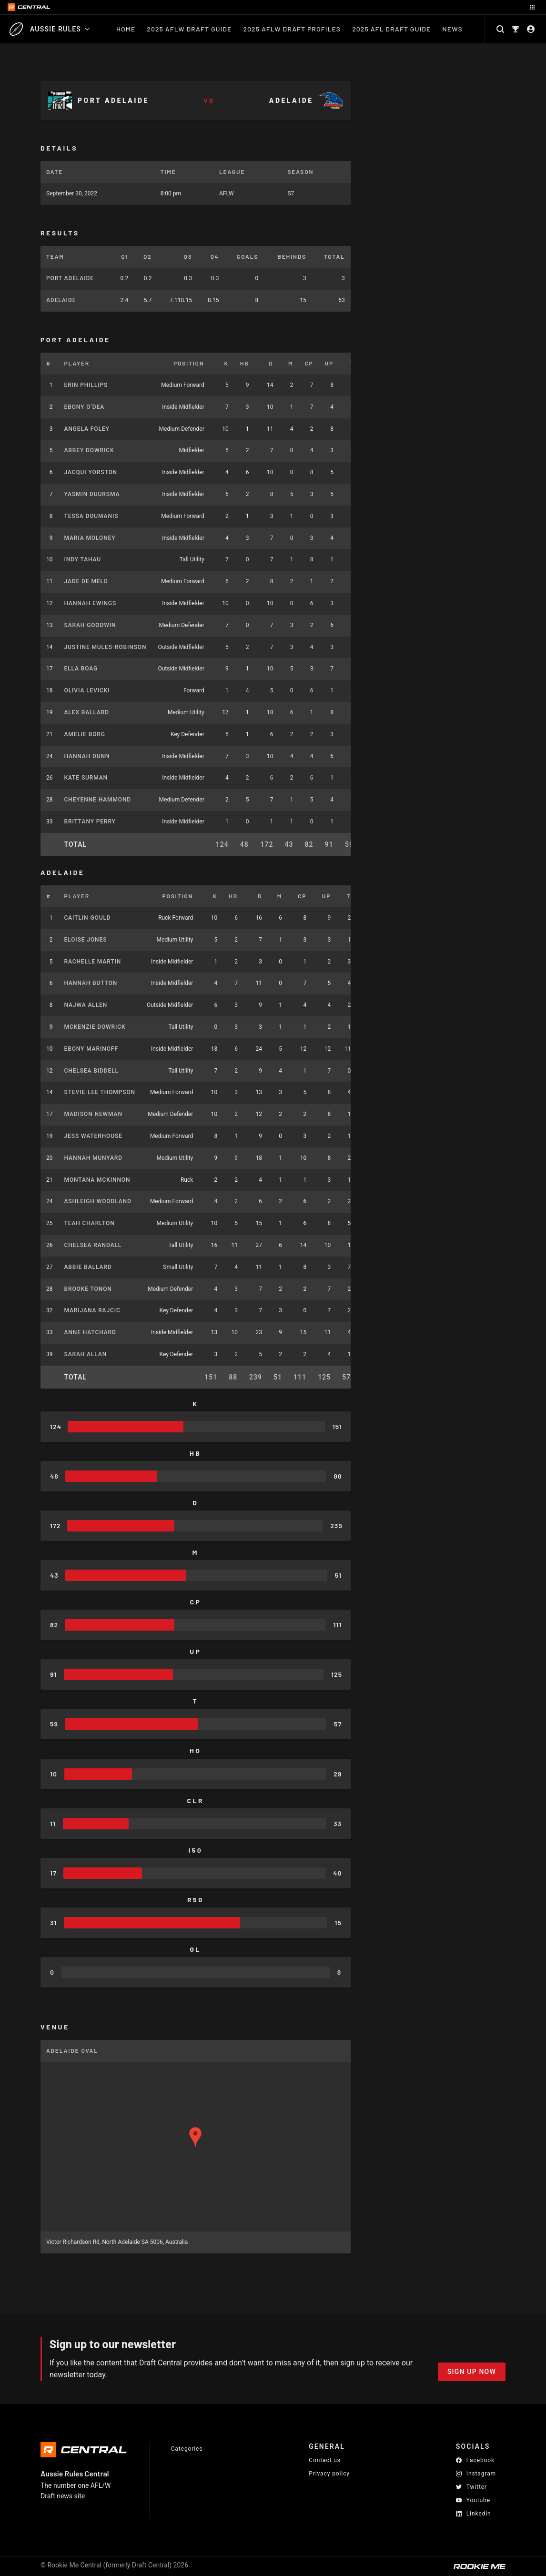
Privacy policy (329, 2473)
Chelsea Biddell (91, 1070)
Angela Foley (87, 429)
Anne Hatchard (90, 1332)
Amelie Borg (84, 734)
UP (329, 363)
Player (77, 363)
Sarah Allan (85, 1354)
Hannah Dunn (87, 756)
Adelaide (61, 300)
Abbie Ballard (88, 1267)
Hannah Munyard (93, 1158)
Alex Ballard (87, 712)
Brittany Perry (90, 821)
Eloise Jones (85, 939)
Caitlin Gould (87, 917)
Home (125, 29)
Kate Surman (86, 777)
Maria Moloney (90, 538)
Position (188, 363)
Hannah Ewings (90, 603)
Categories (187, 2448)
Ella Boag (81, 668)
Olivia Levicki (87, 690)
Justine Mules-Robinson (105, 647)
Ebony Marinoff (91, 1048)
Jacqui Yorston (91, 472)
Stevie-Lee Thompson (100, 1092)
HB (244, 363)
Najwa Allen (86, 1005)
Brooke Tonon (88, 1289)
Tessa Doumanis (91, 516)
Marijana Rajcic (92, 1310)
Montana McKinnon (97, 1179)
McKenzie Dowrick (95, 1027)
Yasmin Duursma (92, 494)
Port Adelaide (70, 278)
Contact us (325, 2460)
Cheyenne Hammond (97, 799)
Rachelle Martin (92, 961)
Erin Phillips (86, 385)
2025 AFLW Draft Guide (189, 29)
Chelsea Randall (93, 1245)
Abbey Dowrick (89, 450)
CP (309, 363)
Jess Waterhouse (93, 1136)
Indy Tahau (82, 559)
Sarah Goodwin (90, 625)
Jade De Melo (86, 581)
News (456, 29)
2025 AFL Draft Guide (391, 29)
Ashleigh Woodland (97, 1201)
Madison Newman (93, 1114)
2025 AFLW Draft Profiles (292, 29)
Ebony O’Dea (84, 407)
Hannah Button (91, 983)
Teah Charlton (89, 1223)
